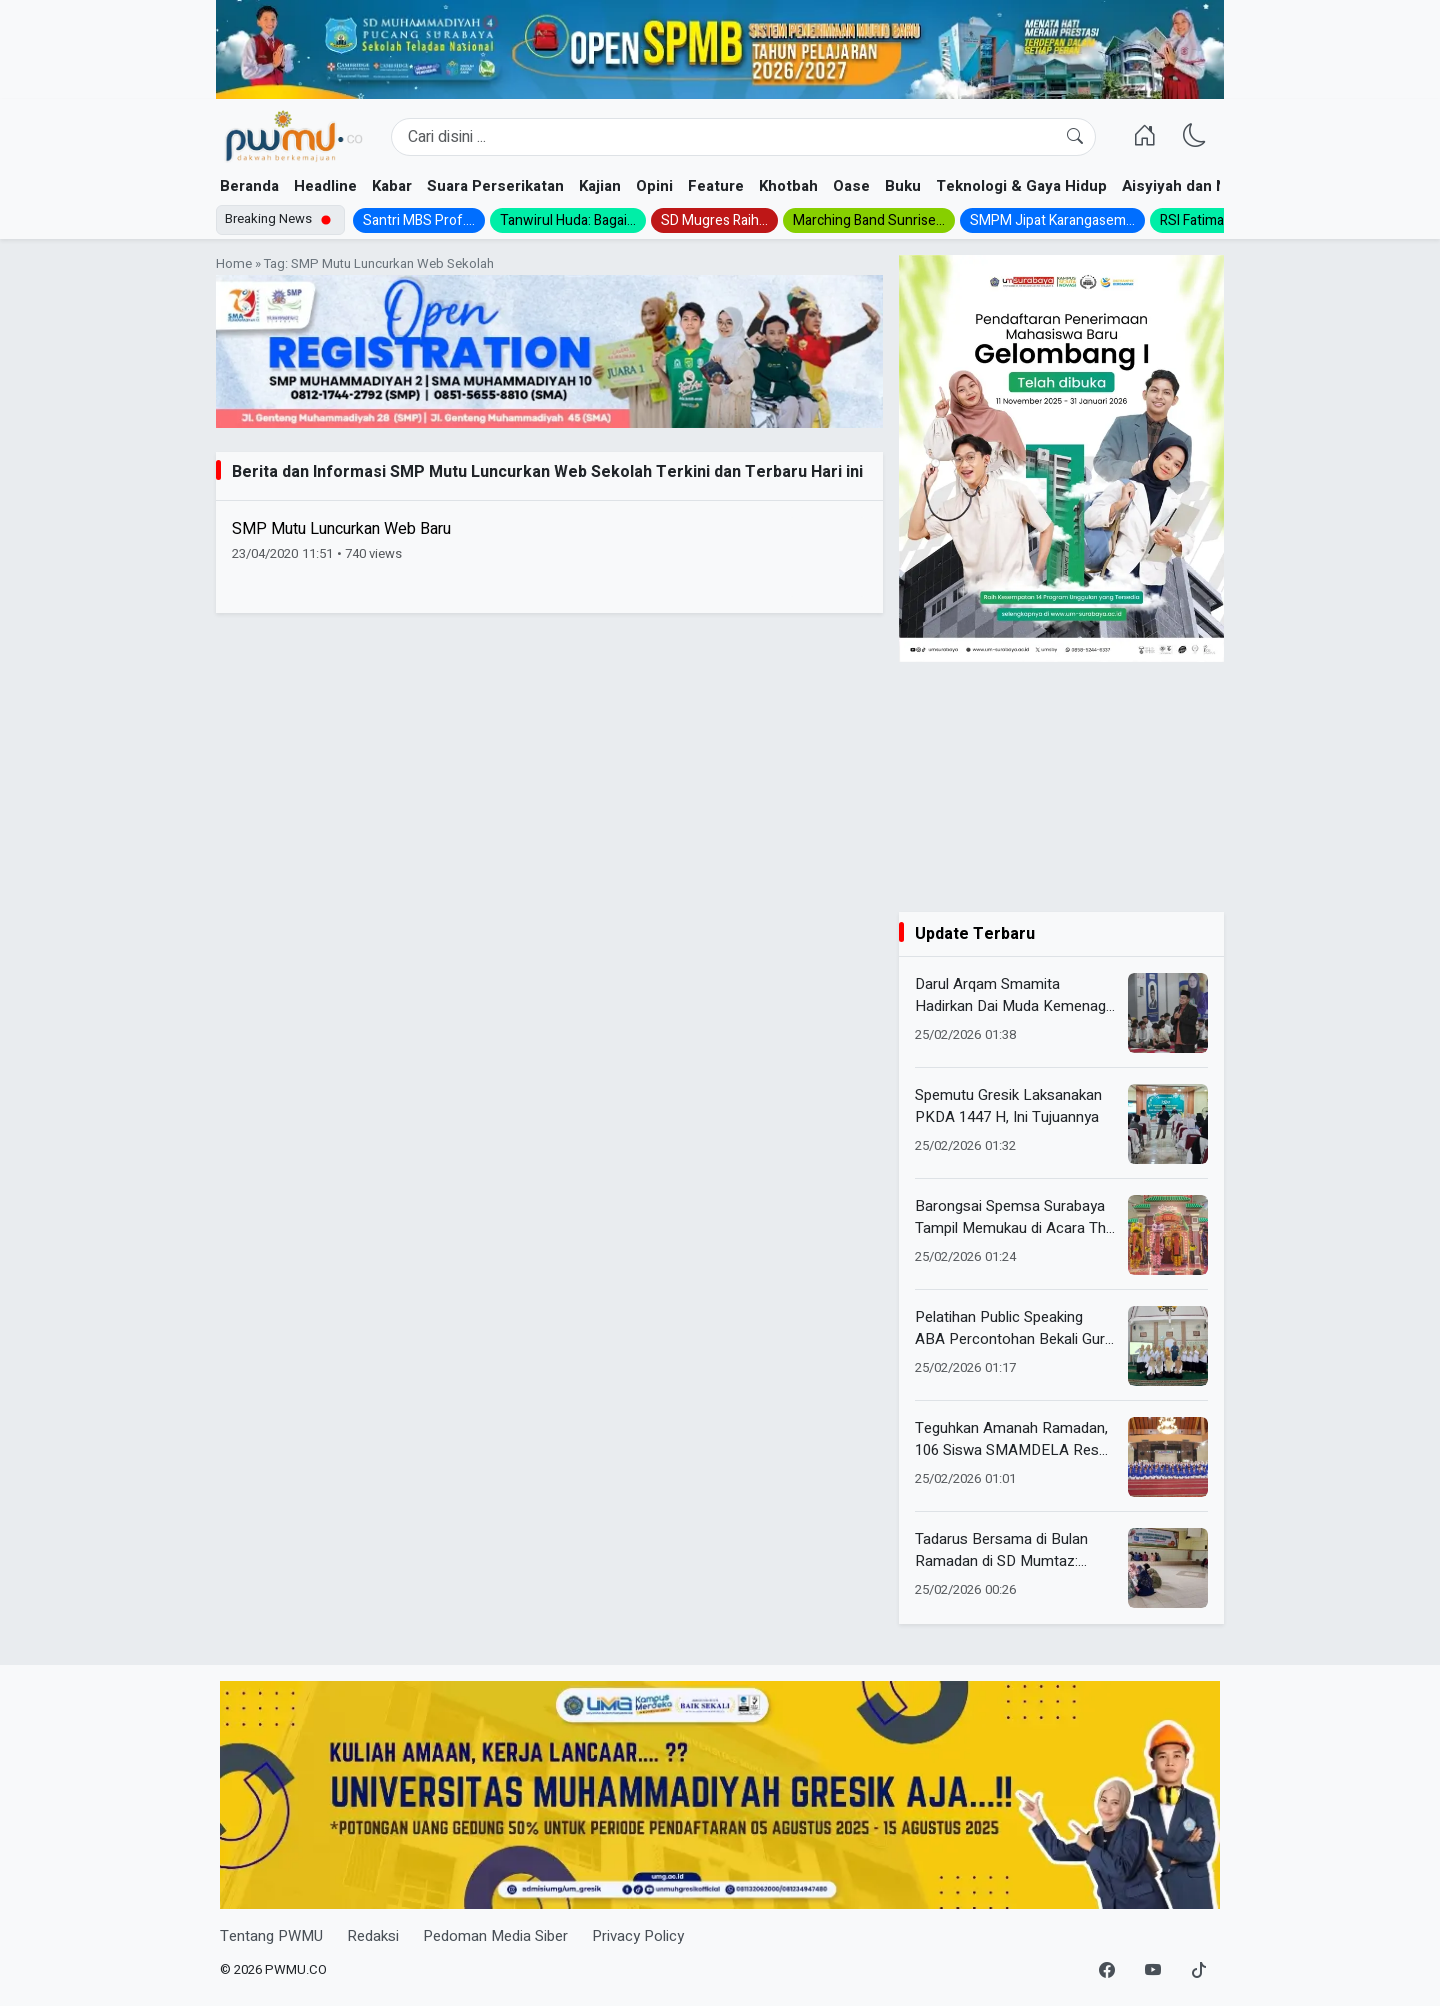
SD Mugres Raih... (714, 220)
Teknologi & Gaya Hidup (1021, 186)
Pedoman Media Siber (495, 1936)
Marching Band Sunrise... (869, 220)
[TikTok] (1199, 1971)
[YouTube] (1153, 1971)
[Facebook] (1107, 1971)
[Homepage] (293, 137)
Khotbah (788, 186)
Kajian (600, 186)
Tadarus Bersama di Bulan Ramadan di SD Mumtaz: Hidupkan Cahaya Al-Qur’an (1004, 1550)
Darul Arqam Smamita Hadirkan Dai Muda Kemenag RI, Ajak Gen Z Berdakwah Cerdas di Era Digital (1010, 995)
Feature (716, 186)
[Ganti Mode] (1195, 137)
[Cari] (1075, 137)
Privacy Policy (638, 1936)
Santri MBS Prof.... (419, 220)
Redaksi (373, 1936)
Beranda (249, 186)
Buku (903, 186)
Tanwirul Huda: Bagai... (568, 220)
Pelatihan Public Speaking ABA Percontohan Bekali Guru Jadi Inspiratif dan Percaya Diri (1015, 1328)
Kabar (392, 186)
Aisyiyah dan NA (1179, 186)
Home (234, 264)
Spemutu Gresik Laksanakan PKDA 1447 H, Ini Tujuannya (1008, 1106)
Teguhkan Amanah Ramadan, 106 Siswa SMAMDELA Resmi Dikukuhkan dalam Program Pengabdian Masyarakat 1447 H (1015, 1439)
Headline (325, 186)
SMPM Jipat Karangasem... (1052, 220)
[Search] (743, 137)
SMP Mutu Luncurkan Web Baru (341, 529)
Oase (851, 186)
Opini (654, 186)
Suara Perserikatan (495, 186)
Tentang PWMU (271, 1936)
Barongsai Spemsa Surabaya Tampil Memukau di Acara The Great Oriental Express (1014, 1217)
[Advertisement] (1061, 787)
